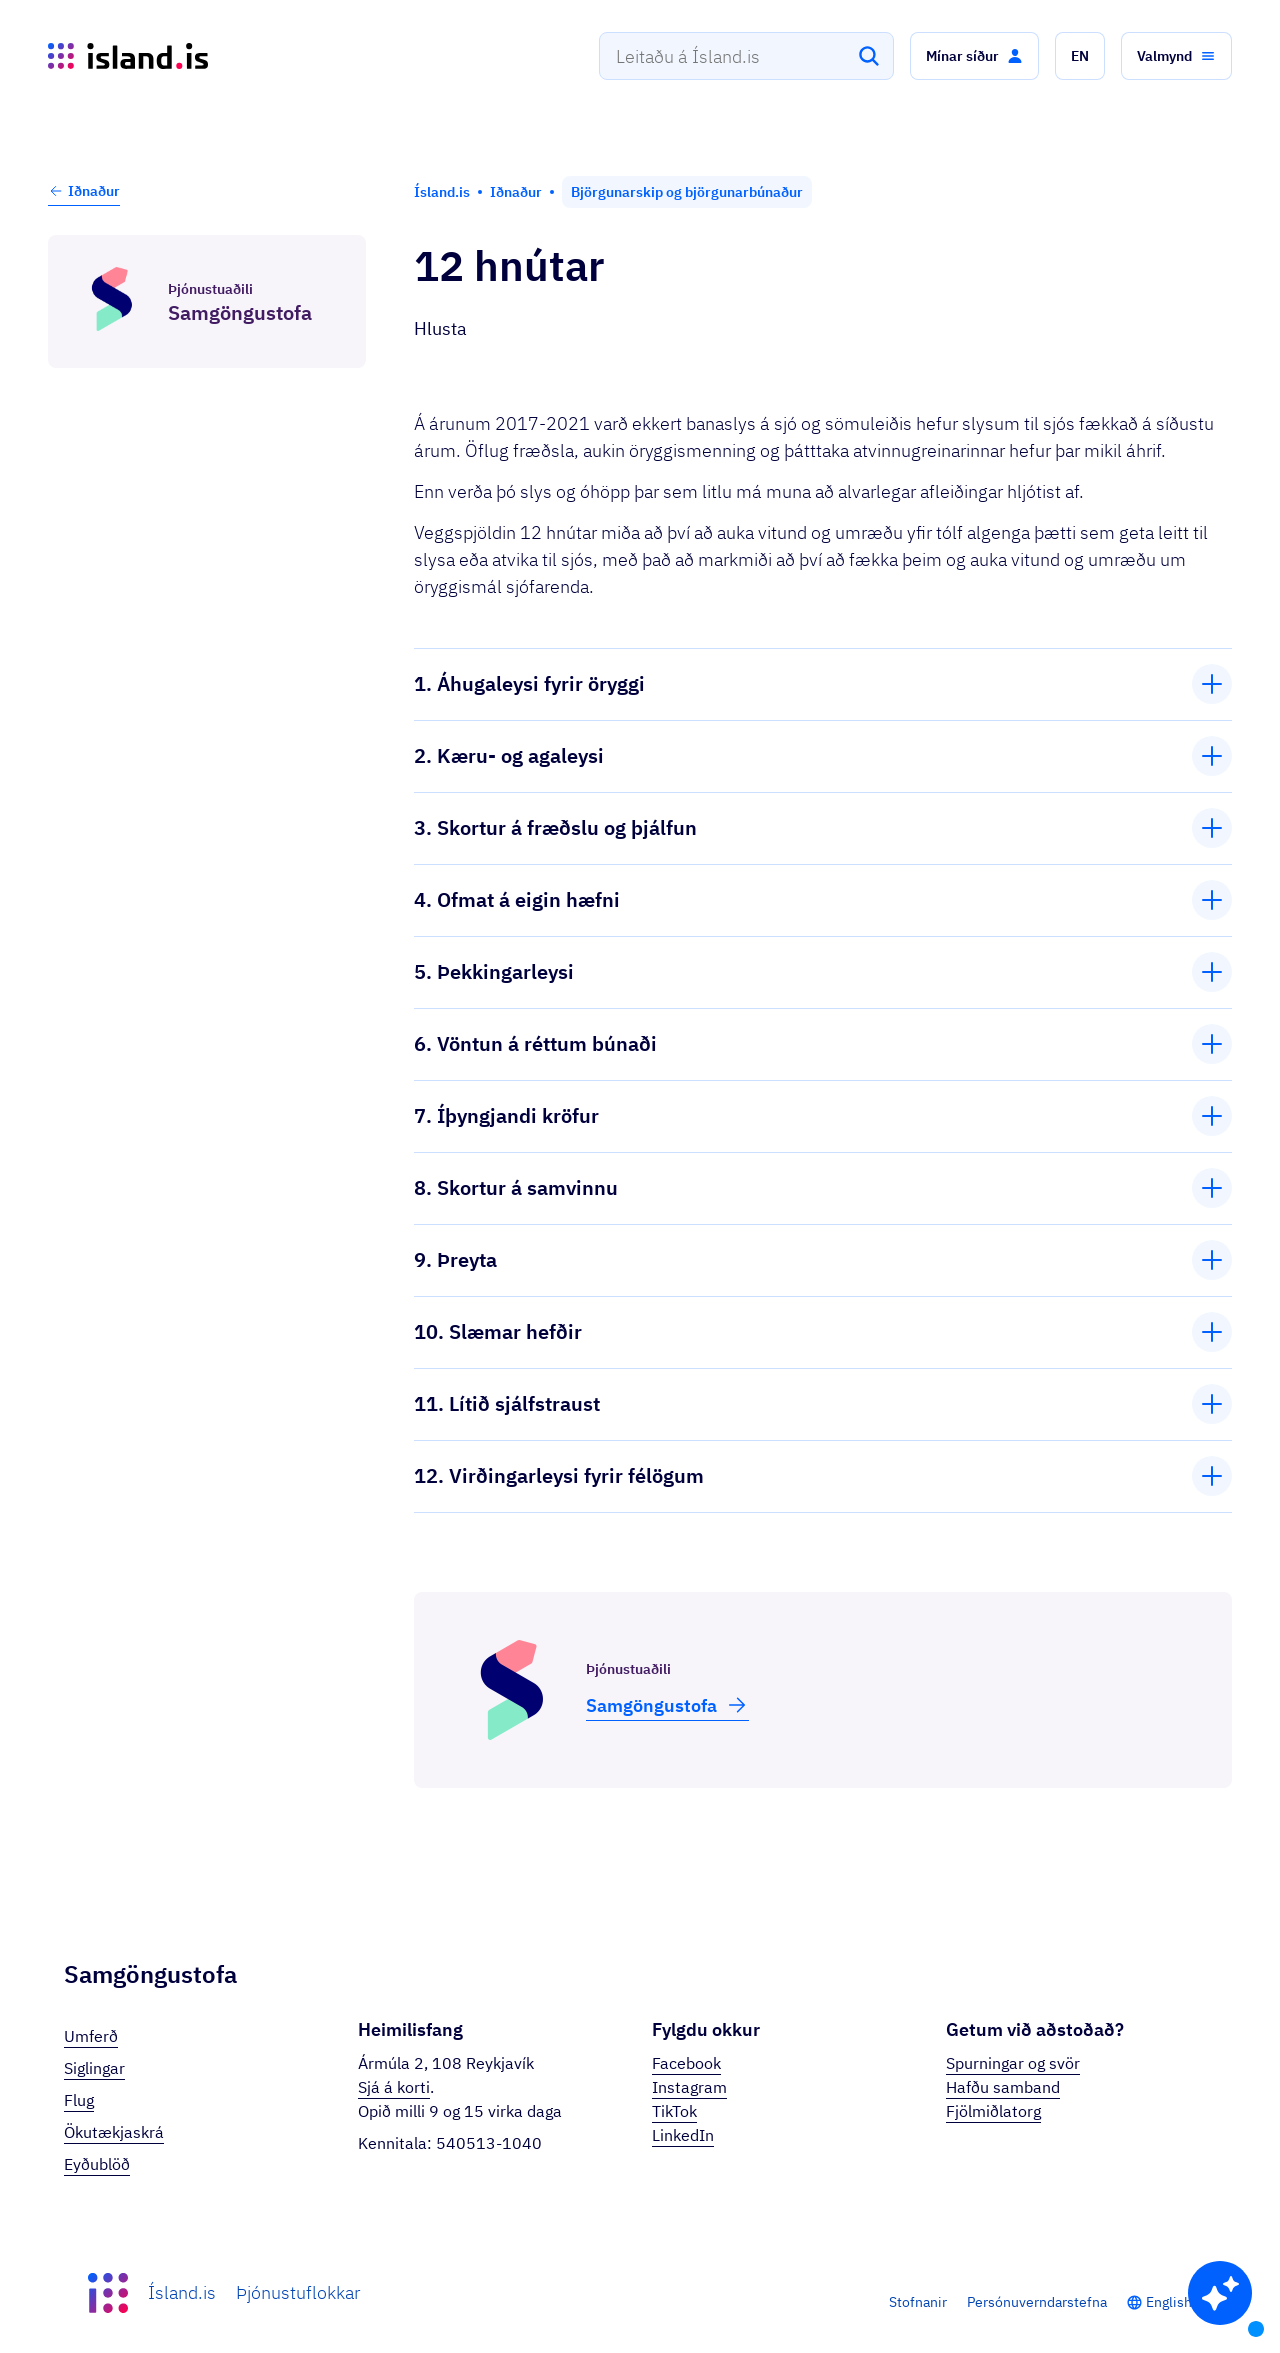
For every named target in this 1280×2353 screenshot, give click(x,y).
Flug (79, 2100)
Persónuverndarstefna (1037, 2302)
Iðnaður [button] (84, 191)
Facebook (686, 2063)
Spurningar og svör (1013, 2063)
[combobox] (746, 56)
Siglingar (94, 2068)
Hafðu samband (1003, 2087)
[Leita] (869, 56)
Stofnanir (918, 2302)
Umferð (91, 2036)
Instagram (689, 2087)
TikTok (674, 2111)
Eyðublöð (97, 2164)
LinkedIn (683, 2135)
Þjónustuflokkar (298, 2292)
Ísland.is (182, 2292)
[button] (974, 56)
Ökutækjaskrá (114, 2132)
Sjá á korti (394, 2087)
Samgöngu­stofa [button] (667, 1705)
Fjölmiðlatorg (993, 2111)
